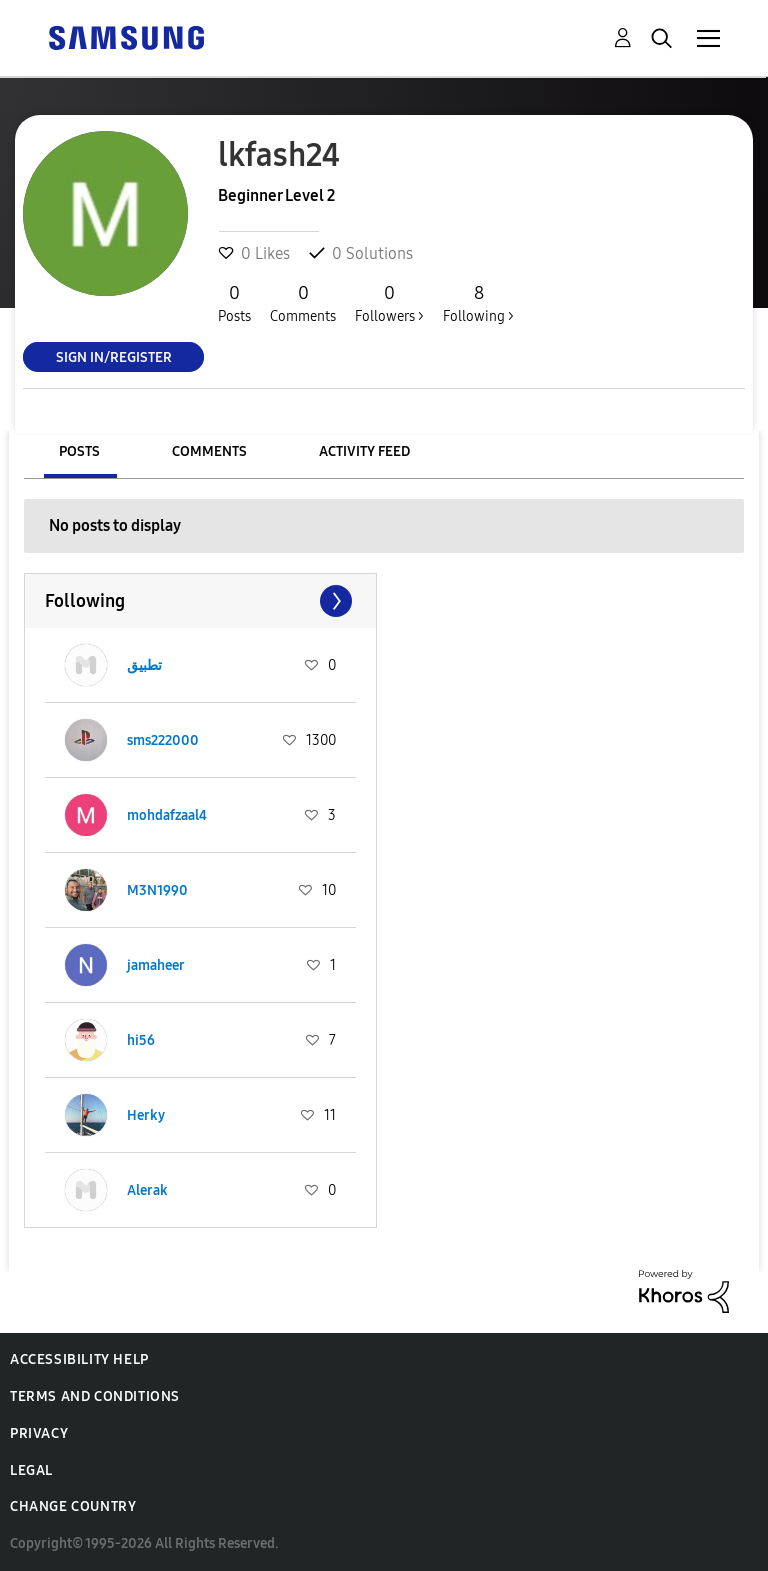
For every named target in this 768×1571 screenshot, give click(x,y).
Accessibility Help (79, 1359)
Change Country (73, 1506)
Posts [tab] (79, 451)
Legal (31, 1470)
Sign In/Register (114, 356)
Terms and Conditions (95, 1396)
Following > (478, 303)
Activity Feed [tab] (364, 451)
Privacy (39, 1433)
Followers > (389, 303)
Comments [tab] (209, 451)
